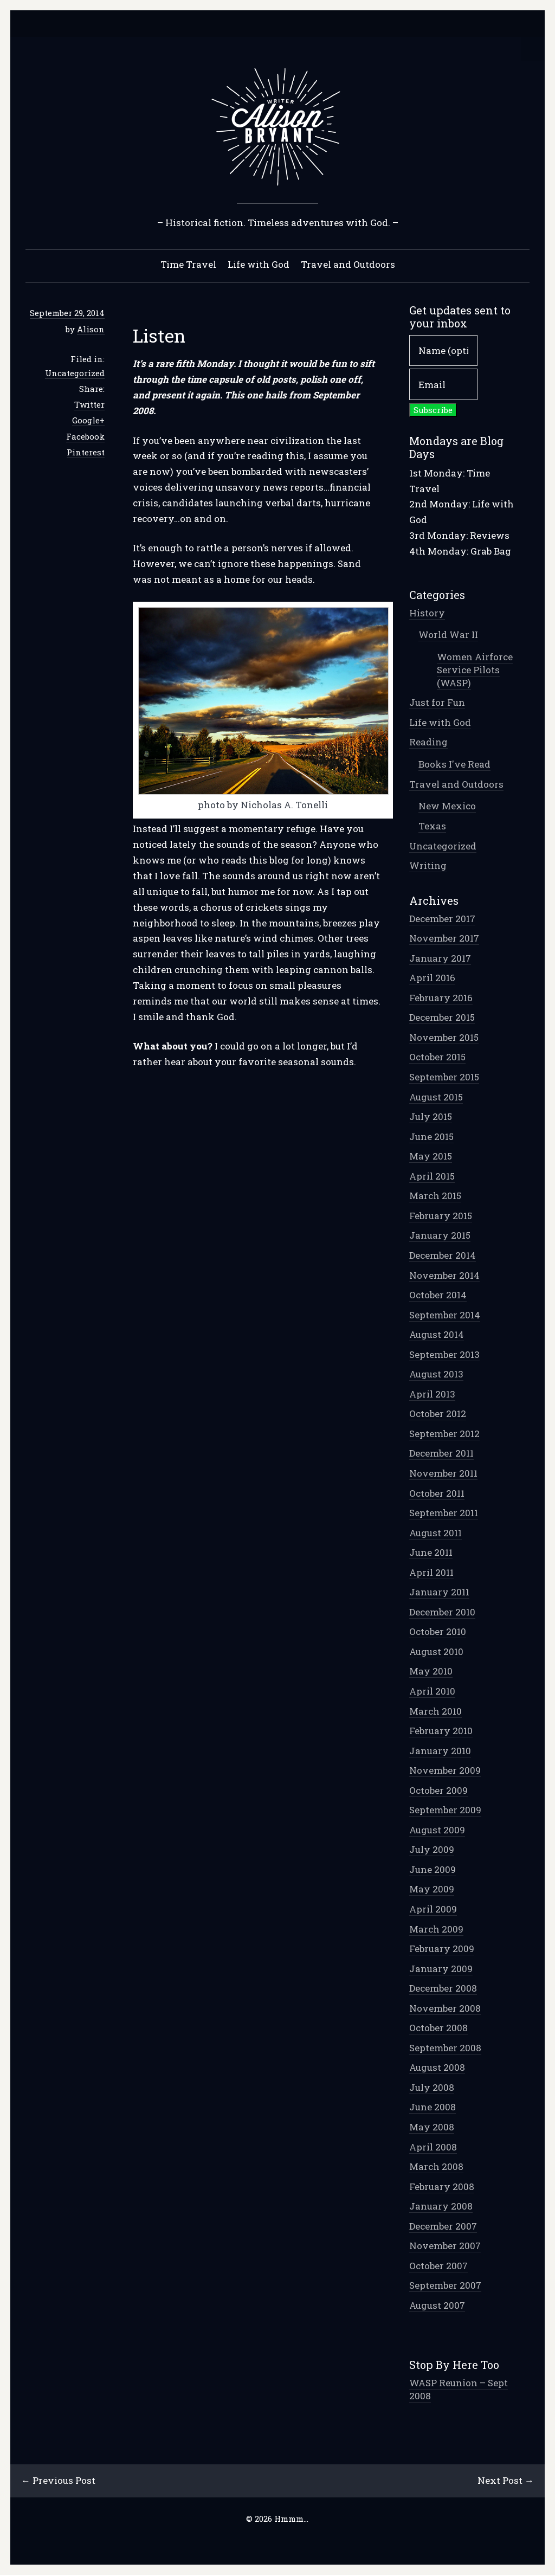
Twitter (89, 405)
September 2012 (444, 1434)
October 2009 (438, 1791)
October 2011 (436, 1493)
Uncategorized (75, 373)
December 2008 (443, 1988)
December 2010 (442, 1612)
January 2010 (440, 1751)
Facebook (85, 437)
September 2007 (445, 2285)
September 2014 (444, 1315)
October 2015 (437, 1057)
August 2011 (435, 1533)
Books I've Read (454, 764)
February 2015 (440, 1216)
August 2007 (437, 2306)
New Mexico (447, 806)
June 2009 (432, 1870)
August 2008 (437, 2068)
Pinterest (86, 452)
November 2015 (444, 1038)
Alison (91, 329)
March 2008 (436, 2167)
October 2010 (437, 1632)
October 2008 (438, 2028)
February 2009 (441, 1949)
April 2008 (433, 2147)
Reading (428, 742)
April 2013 (432, 1394)
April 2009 (433, 1909)
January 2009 (441, 1969)
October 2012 (437, 1414)
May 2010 (431, 1671)
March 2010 (435, 1711)
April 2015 (432, 1176)
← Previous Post (59, 2481)
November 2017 (444, 938)
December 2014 (442, 1256)
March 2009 (436, 1929)
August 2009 (437, 1830)
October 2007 (438, 2266)
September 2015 (444, 1077)
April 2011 (431, 1573)
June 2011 (431, 1553)
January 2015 (439, 1235)
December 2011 (441, 1453)
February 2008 (441, 2187)
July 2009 (431, 1850)
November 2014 (444, 1276)
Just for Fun (437, 703)
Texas (432, 826)
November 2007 (445, 2246)
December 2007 (443, 2226)
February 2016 (441, 998)
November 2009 (445, 1770)
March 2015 (435, 1196)
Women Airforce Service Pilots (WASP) (475, 670)
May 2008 (431, 2127)
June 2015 (431, 1137)
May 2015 (430, 1156)
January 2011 (439, 1592)
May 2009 (431, 1889)
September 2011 (443, 1513)
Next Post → (505, 2481)
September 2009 (445, 1810)
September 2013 (444, 1355)
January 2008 (441, 2206)
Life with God (258, 265)
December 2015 (442, 1018)
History (427, 613)
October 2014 (438, 1295)
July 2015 (430, 1117)
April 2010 (432, 1691)
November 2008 (445, 2008)
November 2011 (443, 1473)
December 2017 (442, 919)
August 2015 (436, 1097)
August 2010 (436, 1652)
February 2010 (441, 1731)
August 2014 (436, 1335)
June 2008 (432, 2107)
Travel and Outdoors (348, 265)
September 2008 (445, 2048)
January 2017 (440, 958)
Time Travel (188, 265)
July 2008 (431, 2088)
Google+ (88, 420)
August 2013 (436, 1374)
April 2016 (432, 978)
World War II (448, 635)
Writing (428, 866)
